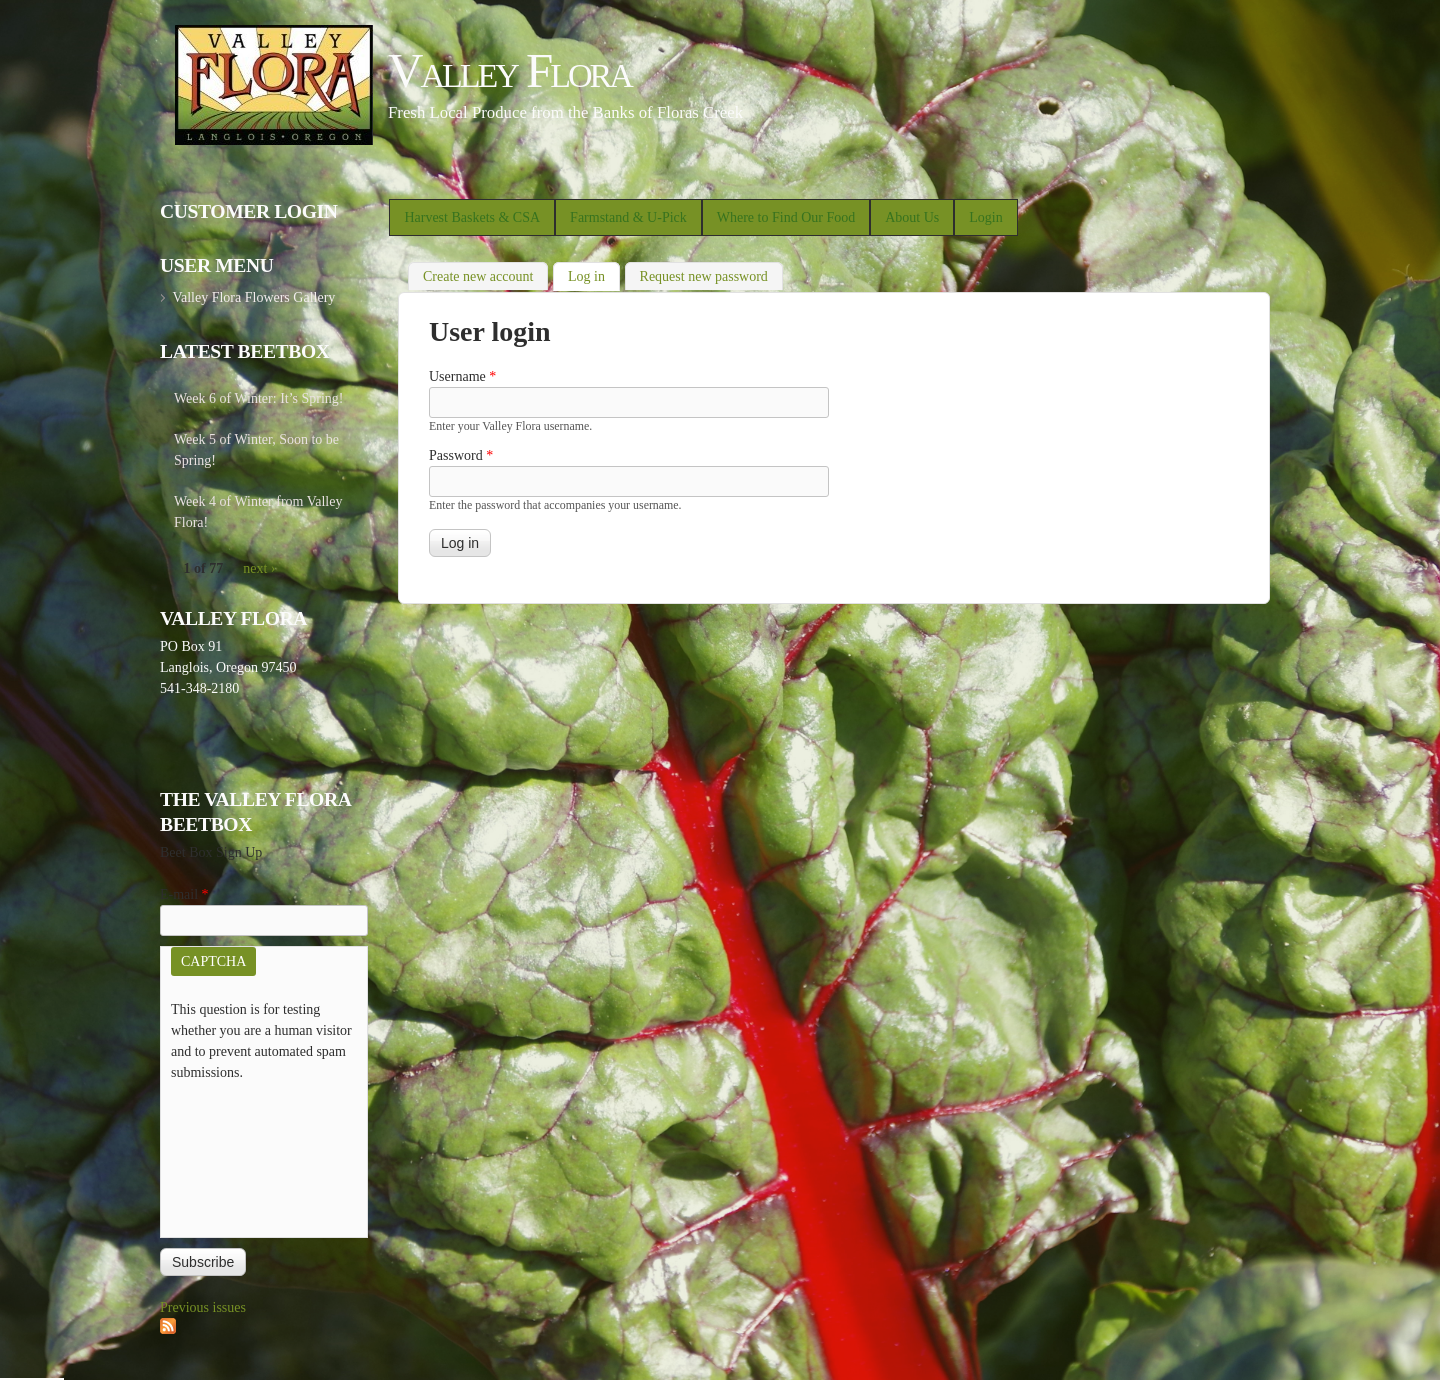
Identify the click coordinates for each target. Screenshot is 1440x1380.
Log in (594, 274)
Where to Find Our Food (786, 217)
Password (461, 455)
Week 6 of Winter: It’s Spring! (259, 398)
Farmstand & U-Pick (628, 217)
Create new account (478, 276)
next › (259, 568)
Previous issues (203, 1307)
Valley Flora (509, 70)
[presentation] (253, 1155)
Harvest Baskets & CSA (472, 217)
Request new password (704, 276)
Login (985, 217)
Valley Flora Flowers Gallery (253, 297)
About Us (912, 217)
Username (462, 376)
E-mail (184, 894)
